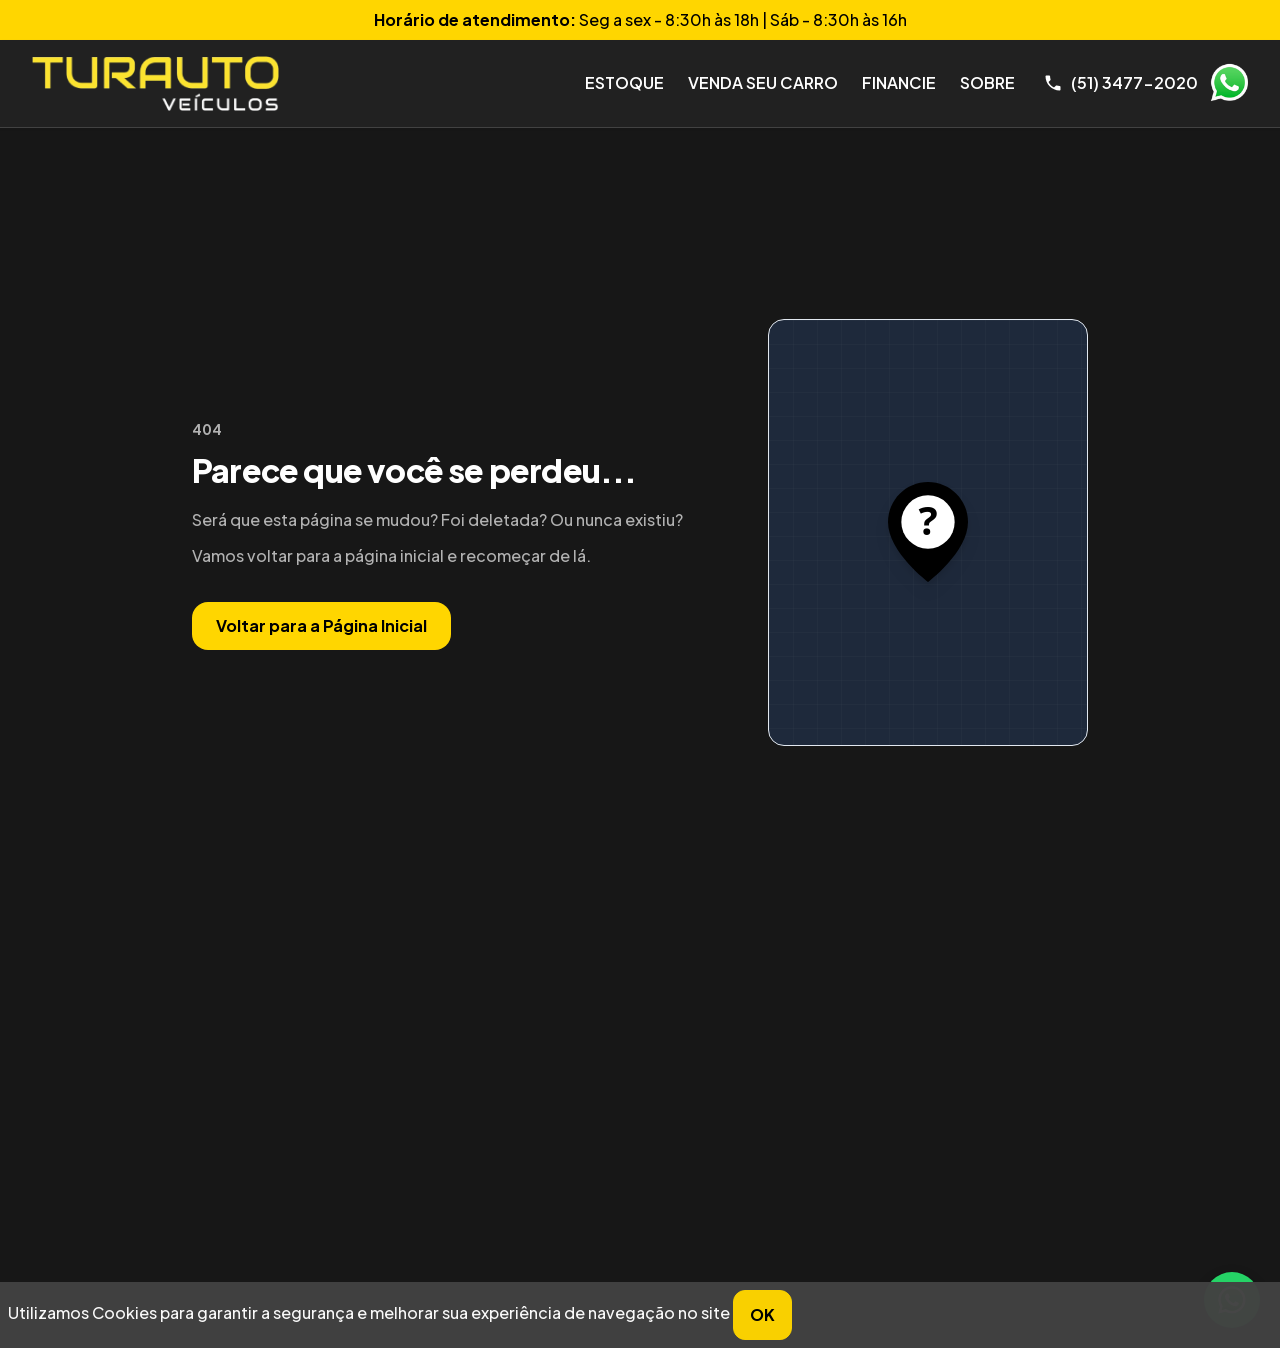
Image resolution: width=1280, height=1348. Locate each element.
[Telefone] (1120, 83)
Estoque (624, 82)
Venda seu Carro (763, 82)
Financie (899, 82)
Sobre (987, 82)
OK (762, 1314)
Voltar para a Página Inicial (321, 625)
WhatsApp (1229, 83)
